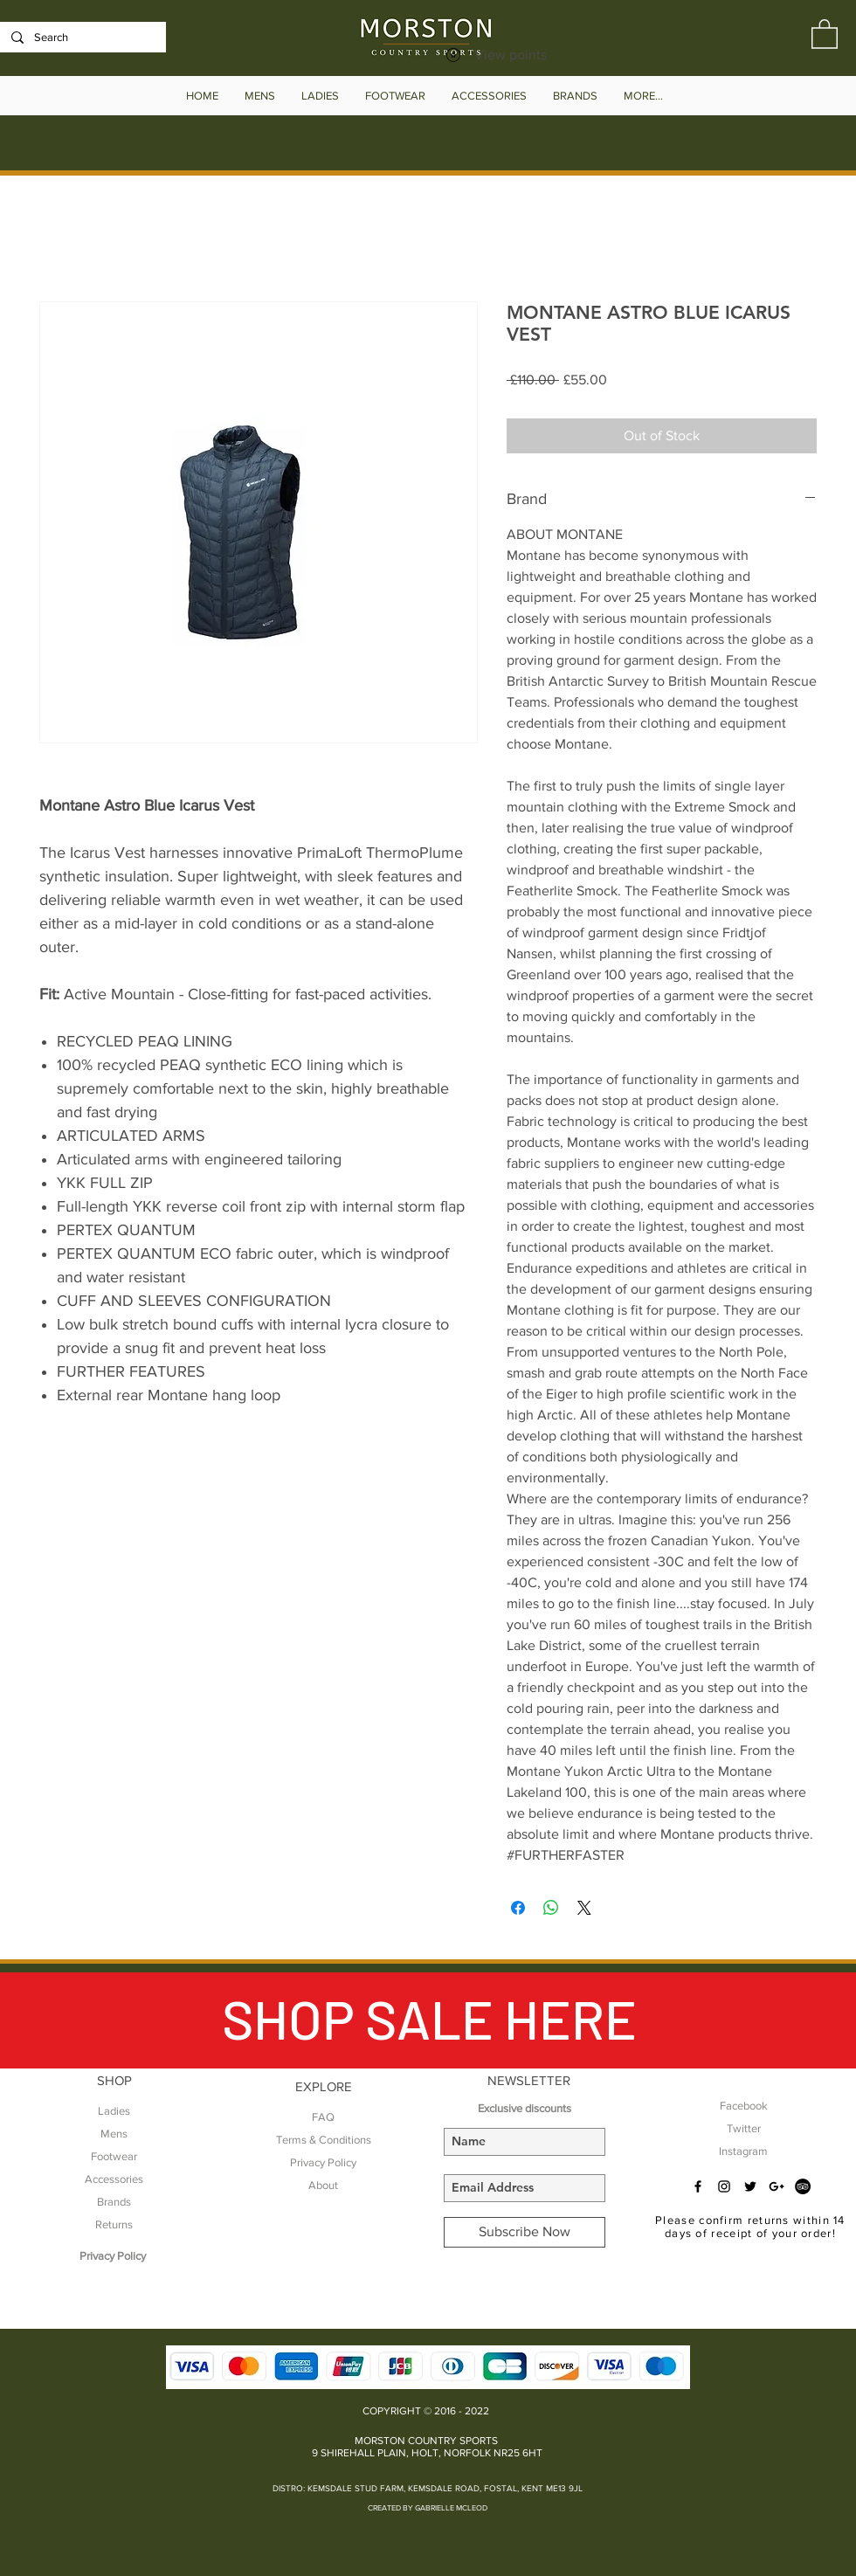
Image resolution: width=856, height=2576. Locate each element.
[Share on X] (584, 1907)
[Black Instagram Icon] (724, 2186)
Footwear (114, 2156)
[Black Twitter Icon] (750, 2186)
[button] (824, 33)
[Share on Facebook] (517, 1907)
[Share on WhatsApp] (551, 1907)
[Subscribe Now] (524, 2232)
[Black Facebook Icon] (698, 2186)
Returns (114, 2224)
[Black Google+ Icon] (776, 2186)
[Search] (81, 37)
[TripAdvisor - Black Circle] (803, 2186)
